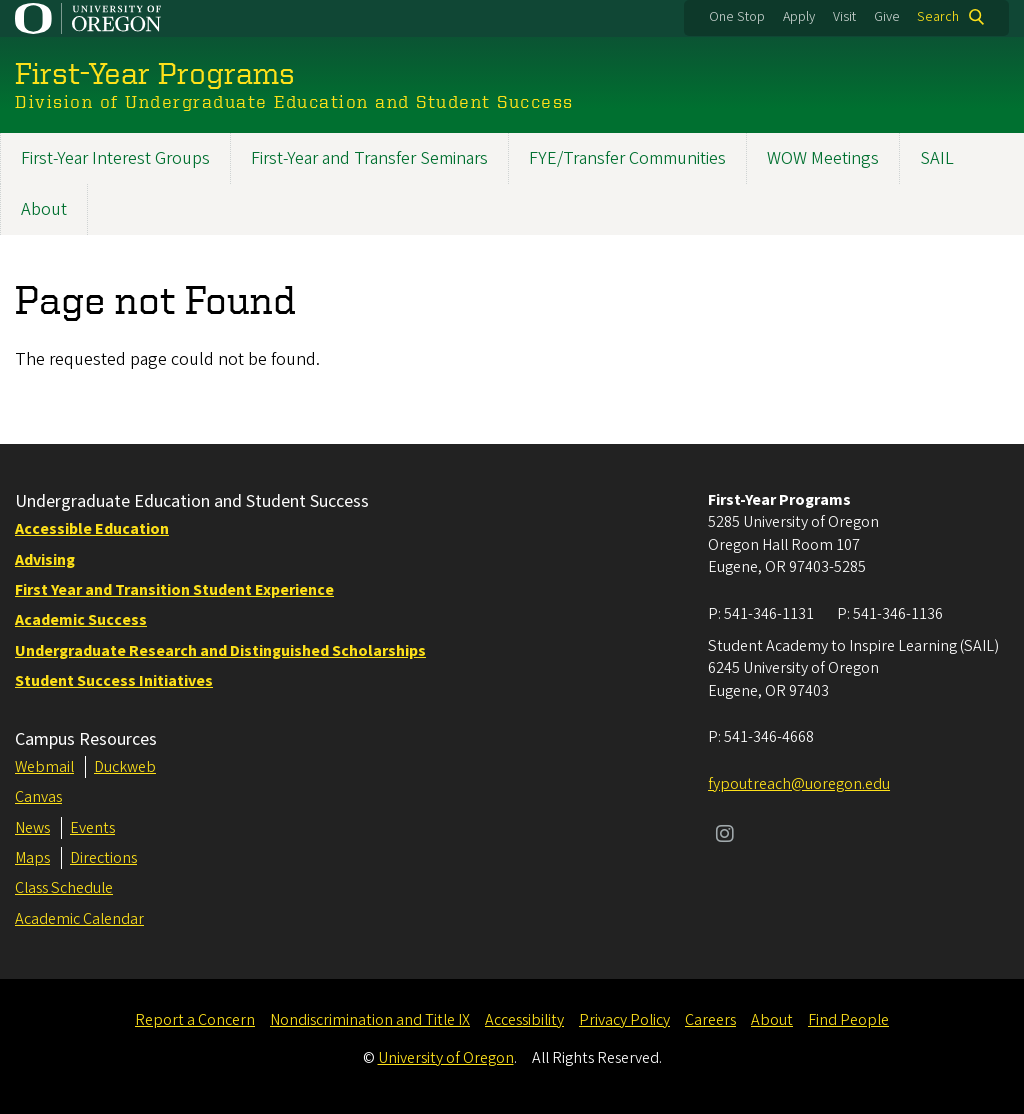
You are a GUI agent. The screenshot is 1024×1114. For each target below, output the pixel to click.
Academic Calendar (79, 919)
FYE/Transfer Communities (627, 158)
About (44, 209)
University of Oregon (446, 1058)
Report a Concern (195, 1020)
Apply (799, 17)
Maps (32, 858)
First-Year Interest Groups (115, 158)
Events (92, 828)
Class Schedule (64, 888)
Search (938, 17)
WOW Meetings (823, 158)
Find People (848, 1020)
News (32, 828)
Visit (844, 17)
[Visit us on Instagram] (725, 836)
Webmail (44, 767)
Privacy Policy (624, 1020)
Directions (103, 858)
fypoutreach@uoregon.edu (799, 784)
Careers (710, 1020)
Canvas (38, 797)
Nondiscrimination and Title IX (370, 1020)
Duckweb (125, 767)
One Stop (737, 17)
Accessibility (524, 1020)
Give (887, 17)
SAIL (937, 158)
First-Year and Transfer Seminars (369, 158)
